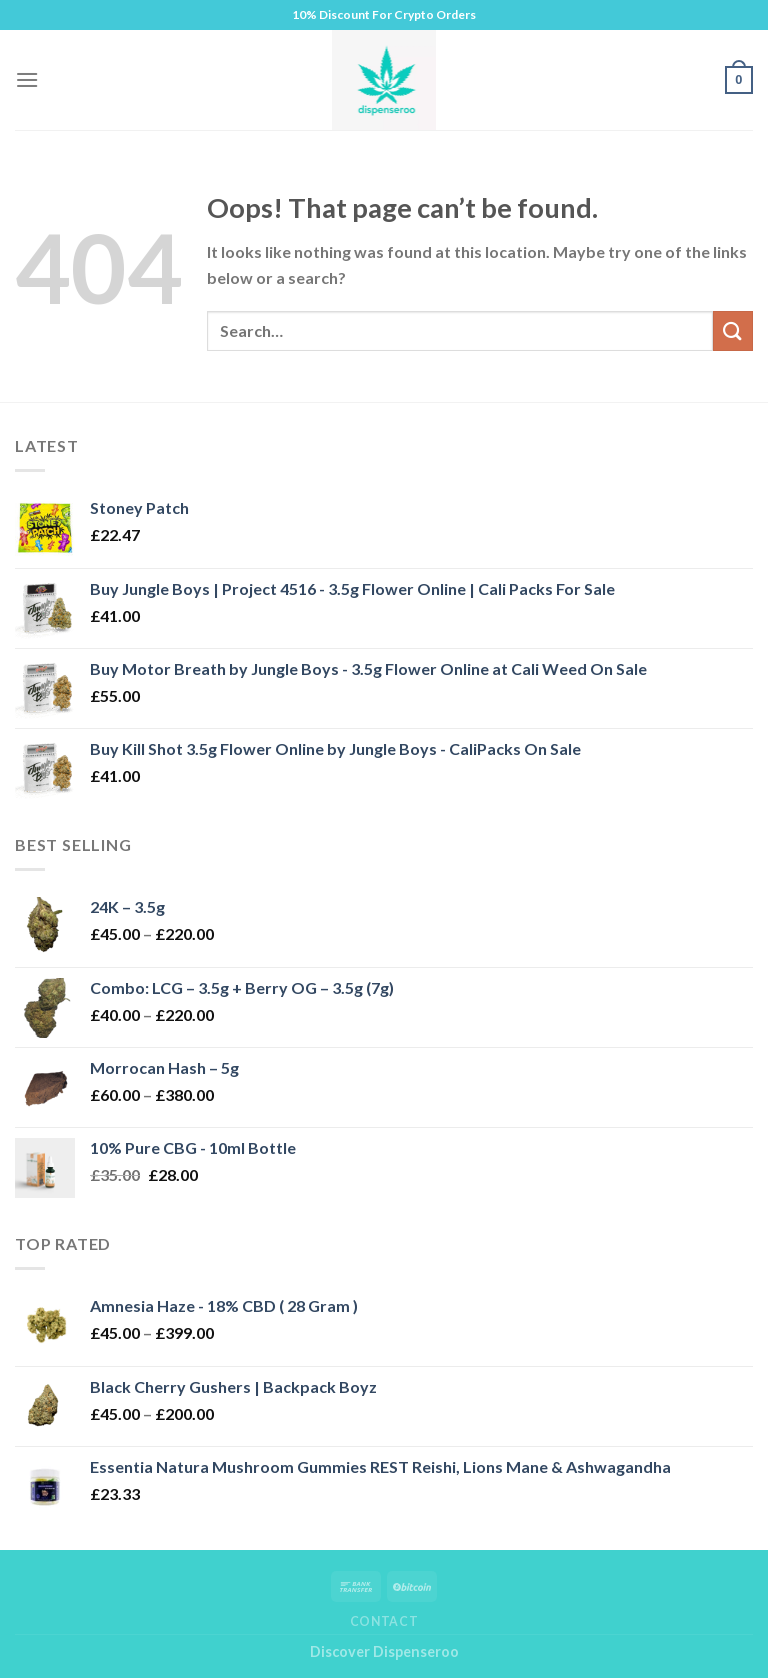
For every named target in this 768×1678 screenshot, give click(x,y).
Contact (384, 1621)
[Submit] (733, 330)
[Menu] (27, 79)
